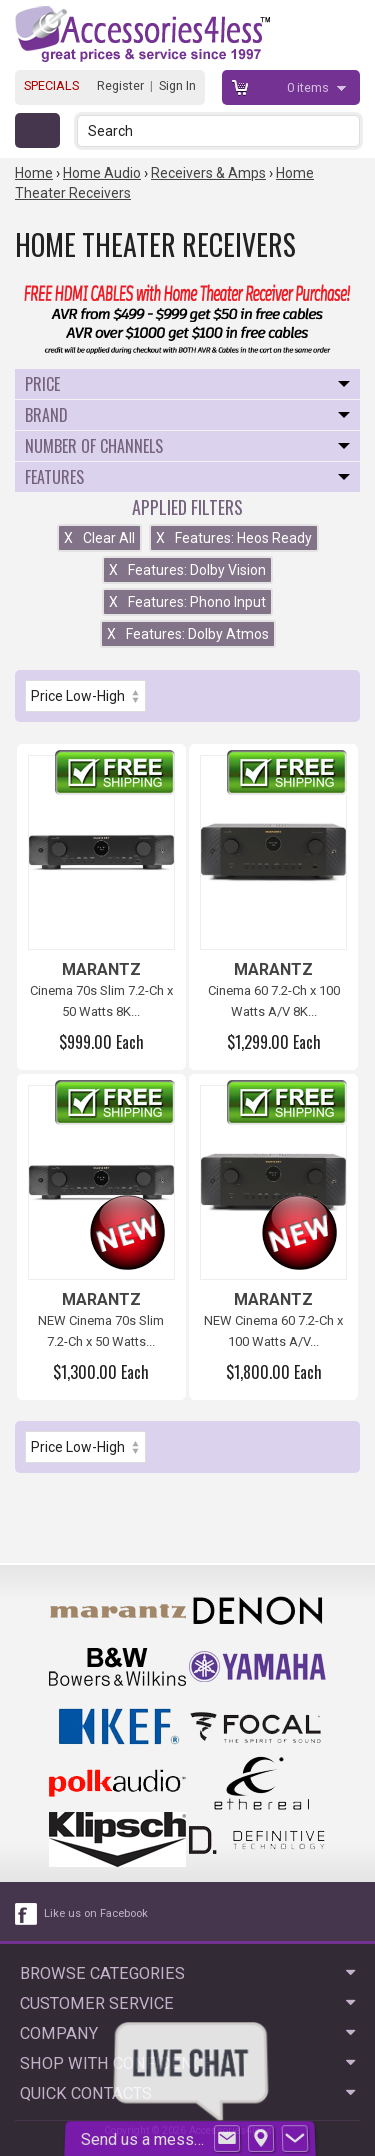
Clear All (99, 538)
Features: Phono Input (187, 602)
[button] (346, 130)
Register (120, 85)
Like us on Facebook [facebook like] (96, 1913)
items (309, 87)
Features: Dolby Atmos (188, 634)
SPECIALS (51, 85)
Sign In (177, 85)
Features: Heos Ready (234, 538)
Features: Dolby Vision (187, 570)
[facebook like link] (27, 1914)
